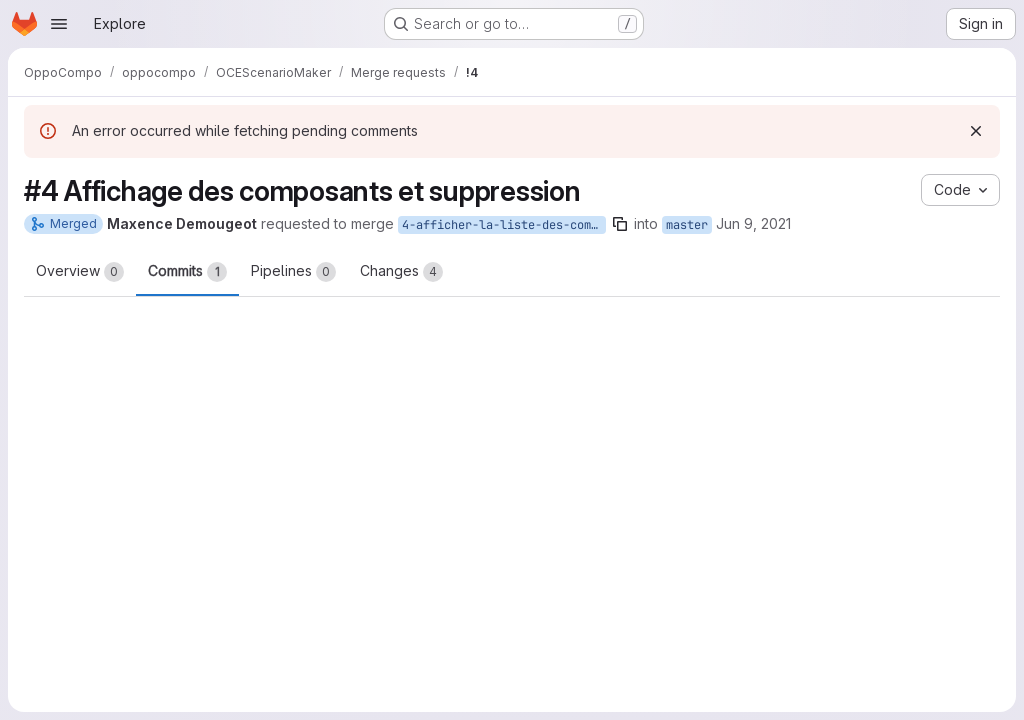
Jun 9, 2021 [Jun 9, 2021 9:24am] (753, 223)
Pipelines (293, 272)
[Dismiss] (976, 131)
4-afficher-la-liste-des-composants (504, 225)
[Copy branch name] (620, 224)
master (687, 225)
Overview (80, 272)
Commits (187, 272)
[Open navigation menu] (59, 24)
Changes (401, 272)
